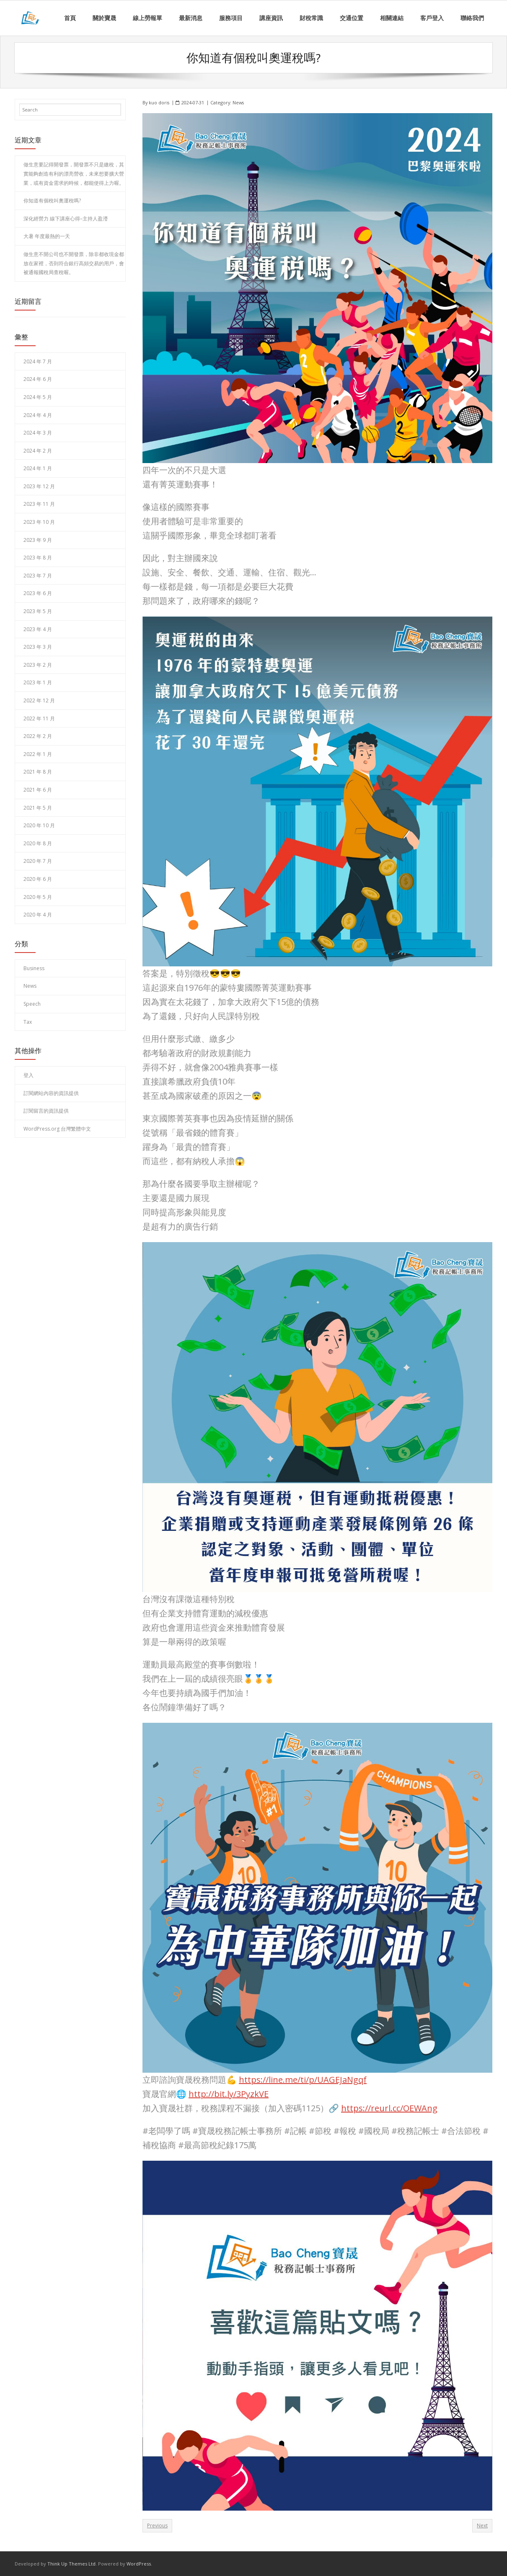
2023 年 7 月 (37, 575)
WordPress (139, 2563)
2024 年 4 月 (37, 414)
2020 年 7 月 (37, 861)
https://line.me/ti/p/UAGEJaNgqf (303, 2079)
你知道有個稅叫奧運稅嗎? (52, 200)
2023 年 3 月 (37, 646)
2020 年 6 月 (37, 879)
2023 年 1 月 (37, 682)
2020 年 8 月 (37, 843)
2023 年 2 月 (37, 664)
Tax (27, 1021)
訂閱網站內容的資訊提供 (51, 1092)
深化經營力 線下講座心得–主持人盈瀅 (65, 218)
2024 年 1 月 (37, 468)
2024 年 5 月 (37, 397)
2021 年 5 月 (37, 807)
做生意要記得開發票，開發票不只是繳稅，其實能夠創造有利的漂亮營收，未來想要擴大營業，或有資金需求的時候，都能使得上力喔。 (73, 173)
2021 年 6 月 (37, 789)
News (238, 102)
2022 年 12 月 (39, 700)
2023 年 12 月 (39, 486)
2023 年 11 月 (39, 503)
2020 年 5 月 (37, 896)
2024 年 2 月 (37, 450)
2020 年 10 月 (39, 825)
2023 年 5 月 (37, 611)
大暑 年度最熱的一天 (46, 236)
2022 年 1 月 (37, 753)
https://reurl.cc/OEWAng (389, 2107)
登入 (28, 1075)
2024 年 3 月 (37, 432)
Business (33, 967)
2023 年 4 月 (37, 628)
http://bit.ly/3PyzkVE (229, 2093)
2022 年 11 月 (39, 718)
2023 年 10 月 (39, 522)
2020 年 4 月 (37, 914)
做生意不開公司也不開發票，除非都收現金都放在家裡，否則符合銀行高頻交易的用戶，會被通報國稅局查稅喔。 (73, 263)
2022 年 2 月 (37, 736)
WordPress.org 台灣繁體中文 (57, 1128)
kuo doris (159, 102)
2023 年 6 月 (37, 593)
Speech (32, 1003)
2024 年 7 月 (37, 361)
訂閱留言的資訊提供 (46, 1110)
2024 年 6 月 (37, 379)
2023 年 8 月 (37, 557)
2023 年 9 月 (37, 539)
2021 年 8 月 (37, 771)
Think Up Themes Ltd (71, 2563)
